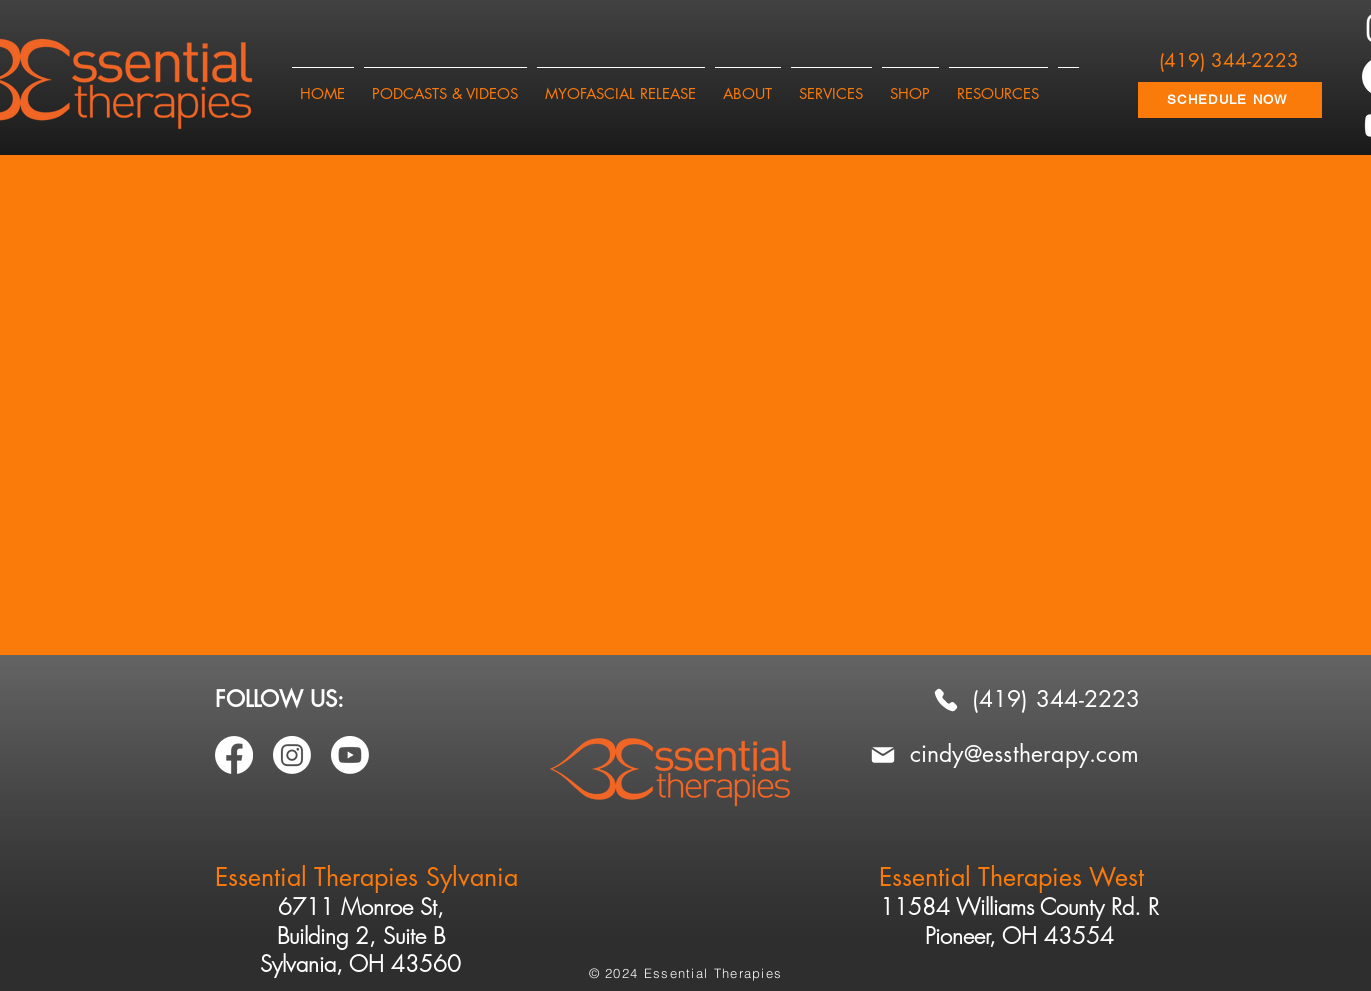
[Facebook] (234, 755)
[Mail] (883, 755)
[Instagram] (292, 755)
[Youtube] (350, 755)
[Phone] (946, 699)
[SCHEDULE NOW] (1230, 100)
